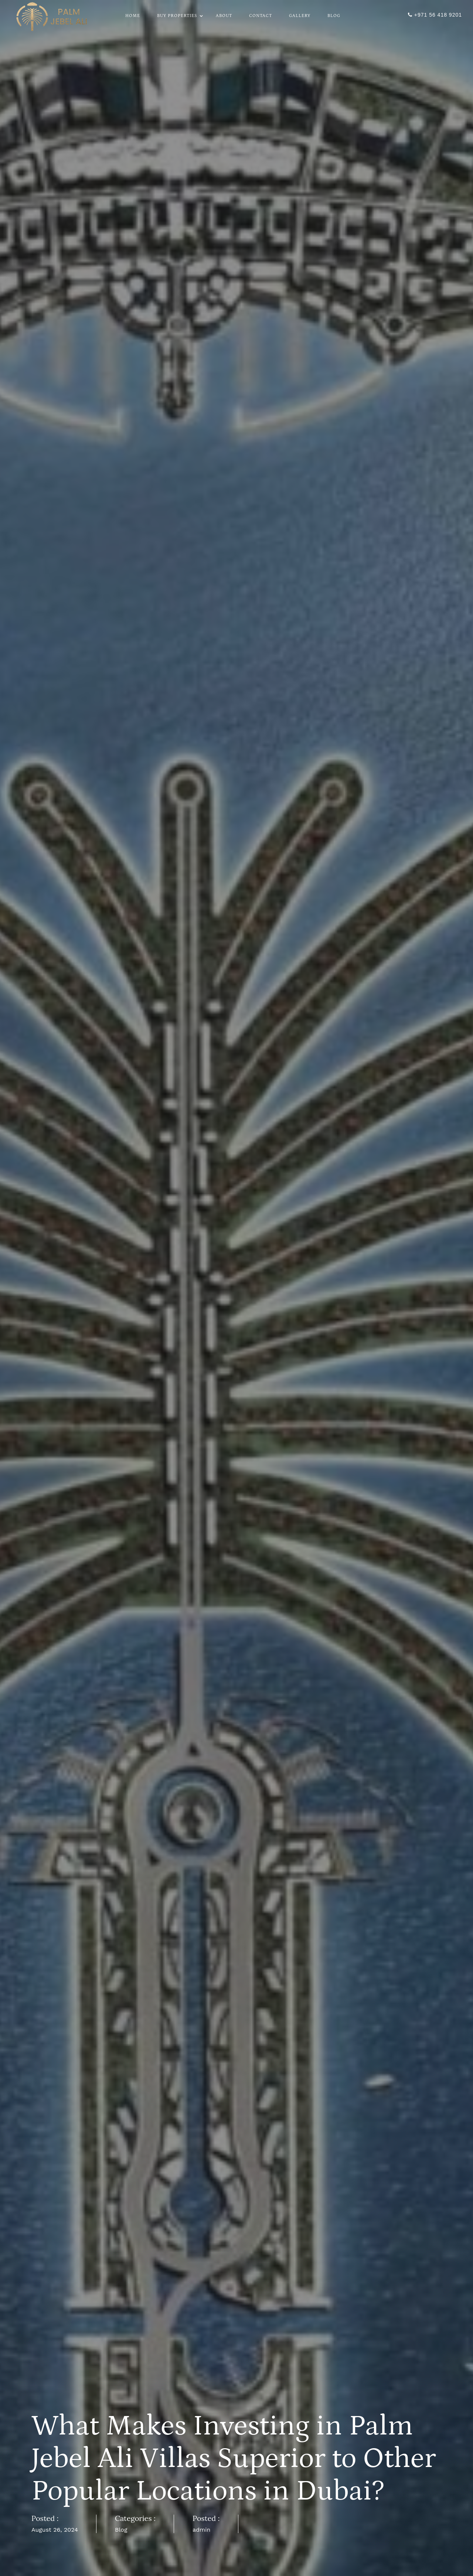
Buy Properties (178, 15)
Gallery (299, 15)
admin (202, 2529)
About (224, 15)
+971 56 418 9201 (435, 15)
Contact (260, 15)
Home (132, 15)
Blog (333, 15)
